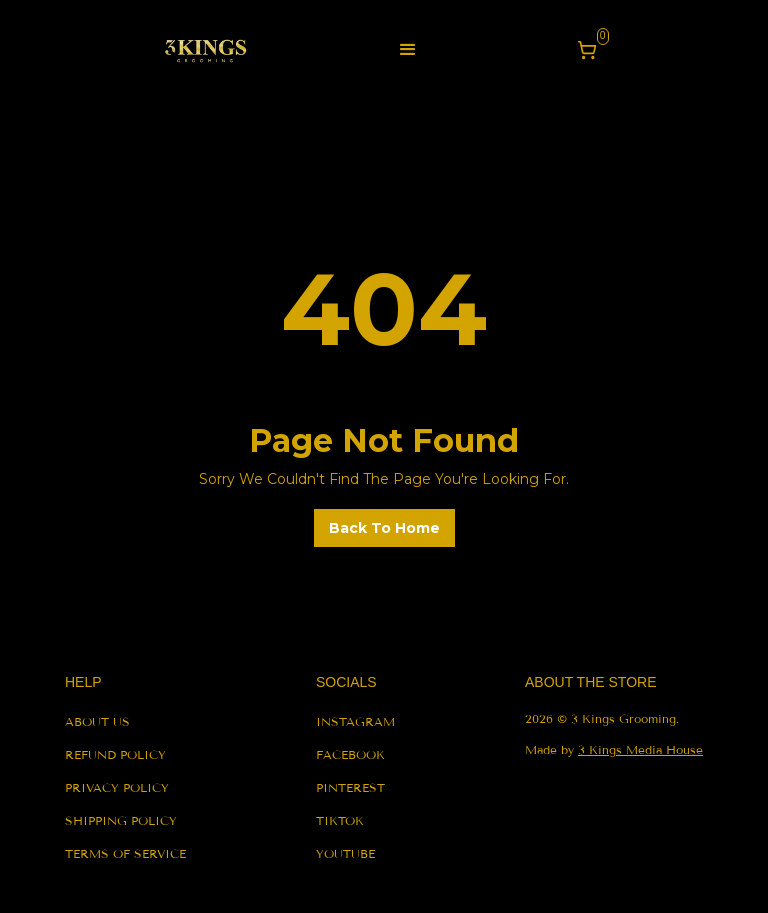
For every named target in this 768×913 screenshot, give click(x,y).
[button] (408, 50)
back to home (384, 528)
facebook (350, 754)
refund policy (115, 754)
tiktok (340, 820)
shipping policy (121, 820)
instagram (355, 721)
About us (97, 721)
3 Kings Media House (640, 749)
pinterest (350, 787)
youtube (345, 853)
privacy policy (117, 787)
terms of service (125, 853)
